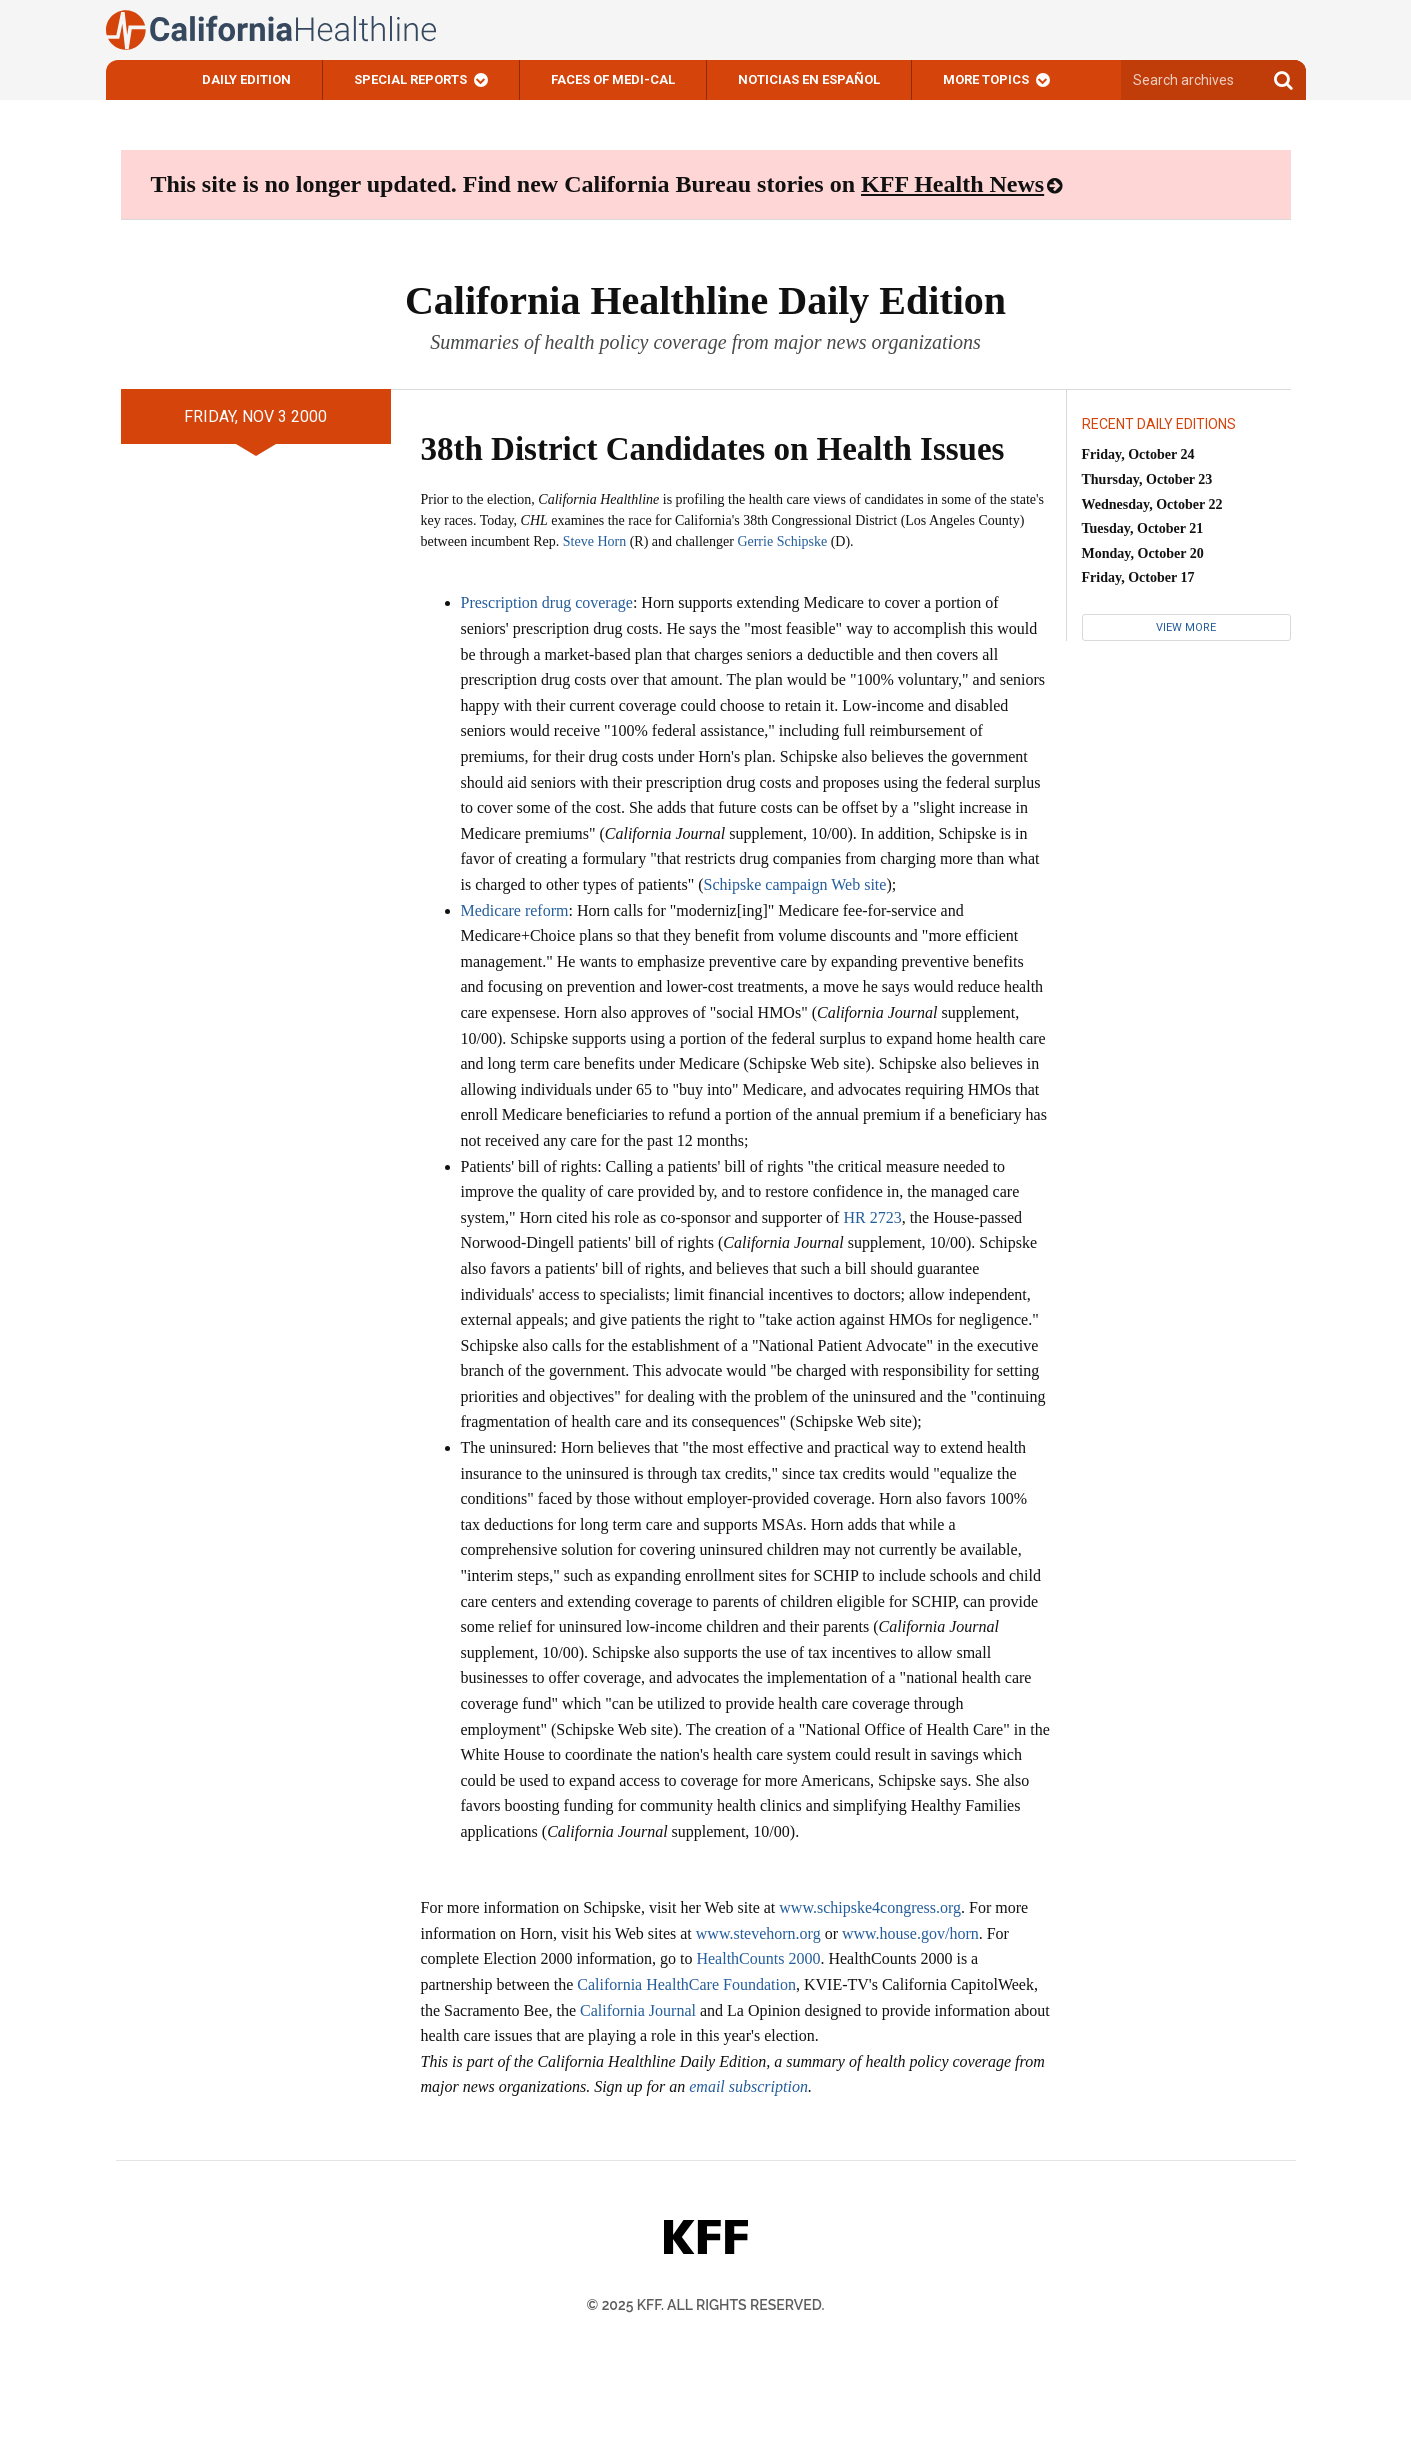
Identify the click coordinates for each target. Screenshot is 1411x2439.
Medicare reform (515, 910)
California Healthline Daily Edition (705, 300)
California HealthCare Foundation (686, 1984)
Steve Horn (594, 541)
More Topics (986, 79)
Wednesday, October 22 (1152, 504)
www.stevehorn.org (758, 1933)
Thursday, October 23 (1147, 479)
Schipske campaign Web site (795, 884)
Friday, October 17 (1138, 577)
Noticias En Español (809, 79)
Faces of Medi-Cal (613, 79)
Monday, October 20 (1143, 553)
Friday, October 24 (1138, 454)
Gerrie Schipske (782, 541)
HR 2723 (872, 1217)
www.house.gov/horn (910, 1933)
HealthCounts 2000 (758, 1958)
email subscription (748, 2086)
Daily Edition (246, 79)
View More (1186, 627)
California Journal (638, 2010)
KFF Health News (952, 184)
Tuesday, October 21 (1143, 528)
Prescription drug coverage (547, 602)
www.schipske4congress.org (870, 1907)
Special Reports (410, 79)
